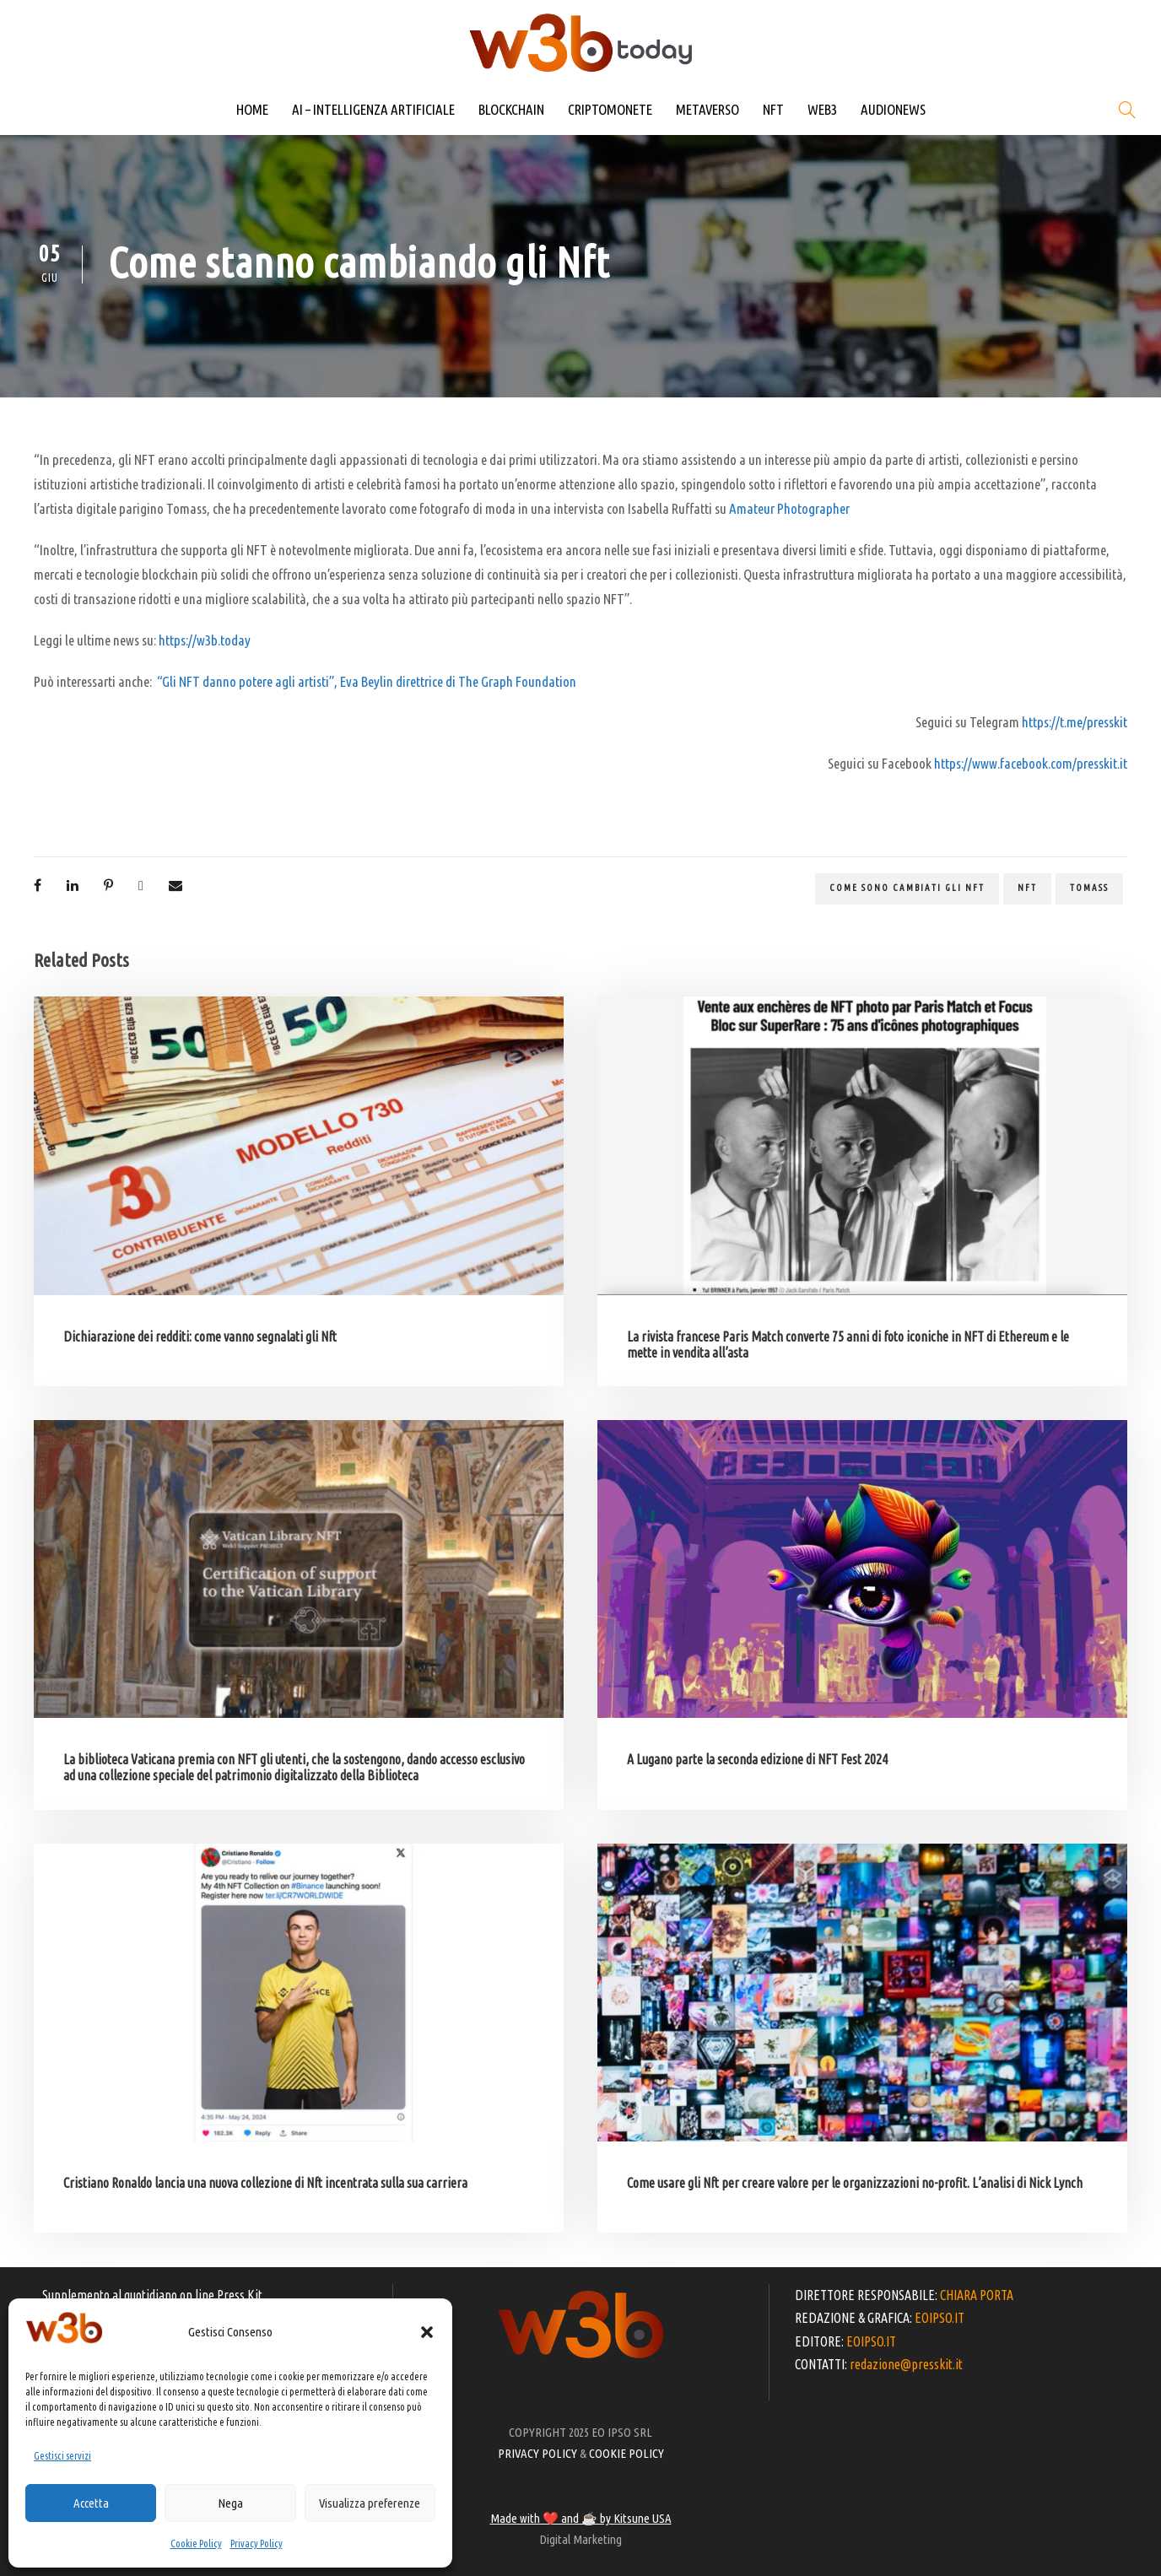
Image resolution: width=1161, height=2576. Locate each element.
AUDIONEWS (893, 109)
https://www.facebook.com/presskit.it (1030, 763)
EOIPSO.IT (939, 2317)
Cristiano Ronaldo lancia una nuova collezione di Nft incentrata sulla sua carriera (265, 2182)
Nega (230, 2503)
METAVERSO (707, 109)
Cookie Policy (196, 2543)
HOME (252, 109)
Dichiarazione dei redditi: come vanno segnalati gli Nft (200, 1336)
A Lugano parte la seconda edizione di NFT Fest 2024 (757, 1759)
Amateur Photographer (789, 508)
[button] (426, 2332)
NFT (773, 109)
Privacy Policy (256, 2543)
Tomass (1089, 888)
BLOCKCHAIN (511, 109)
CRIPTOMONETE (610, 109)
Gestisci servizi (62, 2455)
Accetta (91, 2503)
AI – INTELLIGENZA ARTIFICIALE (373, 109)
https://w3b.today (205, 640)
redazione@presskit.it (906, 2364)
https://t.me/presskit (1074, 722)
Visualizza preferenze (369, 2503)
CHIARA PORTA (976, 2295)
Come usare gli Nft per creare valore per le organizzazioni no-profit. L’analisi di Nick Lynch (855, 2182)
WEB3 (822, 109)
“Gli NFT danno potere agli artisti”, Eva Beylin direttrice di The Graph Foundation (366, 681)
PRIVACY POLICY (537, 2453)
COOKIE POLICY (626, 2453)
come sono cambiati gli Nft (907, 888)
